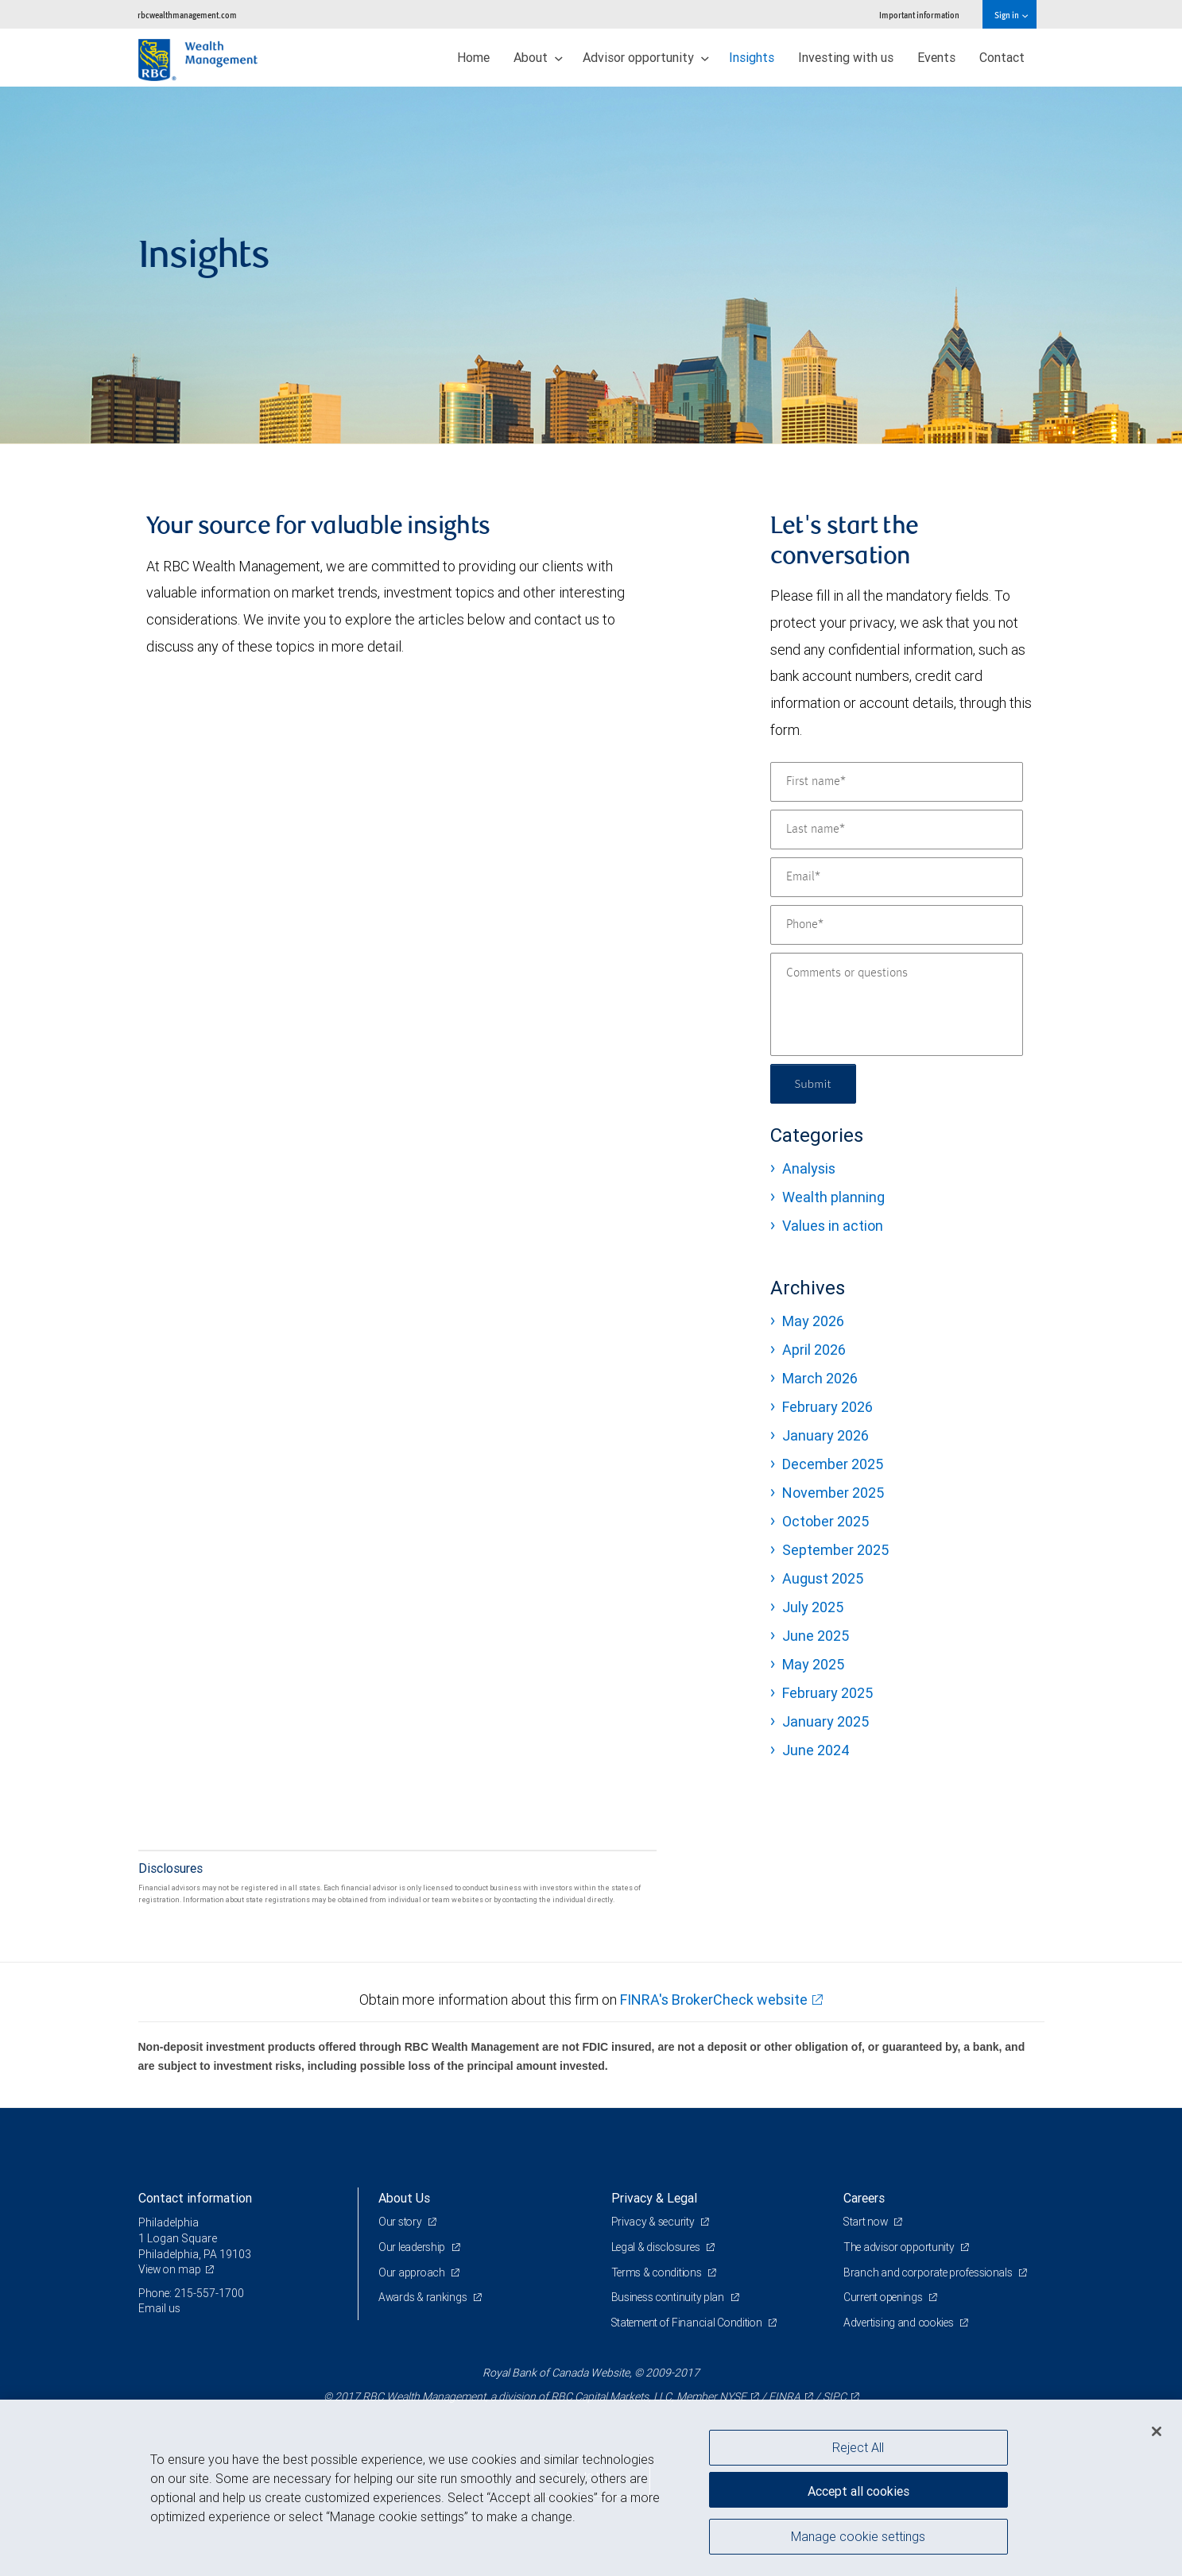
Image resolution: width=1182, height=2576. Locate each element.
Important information (919, 15)
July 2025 (812, 1607)
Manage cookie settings (858, 2539)
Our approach (413, 2272)
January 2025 (825, 1721)
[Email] (896, 877)
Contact (1002, 57)
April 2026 (814, 1349)
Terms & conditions (659, 2272)
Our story (401, 2221)
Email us (159, 2308)
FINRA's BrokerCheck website (714, 1999)
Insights (751, 57)
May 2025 (813, 1664)
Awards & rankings (424, 2297)
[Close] (1156, 2431)
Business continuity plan (669, 2297)
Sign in (1010, 15)
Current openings (885, 2297)
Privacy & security (654, 2221)
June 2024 (816, 1750)
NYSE (732, 2396)
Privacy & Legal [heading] (654, 2198)
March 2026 (820, 1378)
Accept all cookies (858, 2489)
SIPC (835, 2396)
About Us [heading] (404, 2198)
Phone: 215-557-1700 (192, 2293)
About (538, 57)
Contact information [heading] (195, 2198)
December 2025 (832, 1464)
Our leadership (413, 2247)
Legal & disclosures (657, 2247)
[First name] (896, 782)
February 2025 (827, 1693)
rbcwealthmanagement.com (187, 15)
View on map (170, 2269)
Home (473, 57)
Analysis (808, 1168)
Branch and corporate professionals (931, 2272)
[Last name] (896, 829)
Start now (867, 2221)
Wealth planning (833, 1197)
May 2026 (813, 1321)
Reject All (858, 2447)
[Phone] (896, 925)
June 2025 (815, 1635)
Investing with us (845, 57)
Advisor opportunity (646, 57)
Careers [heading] (864, 2198)
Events (936, 57)
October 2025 (825, 1521)
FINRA (784, 2396)
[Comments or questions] (896, 1004)
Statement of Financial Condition (690, 2322)
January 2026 (825, 1435)
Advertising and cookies (901, 2322)
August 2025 (822, 1578)
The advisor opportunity (901, 2247)
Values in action (832, 1225)
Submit (815, 1083)
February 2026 (827, 1407)
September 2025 (835, 1550)
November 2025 (833, 1492)
